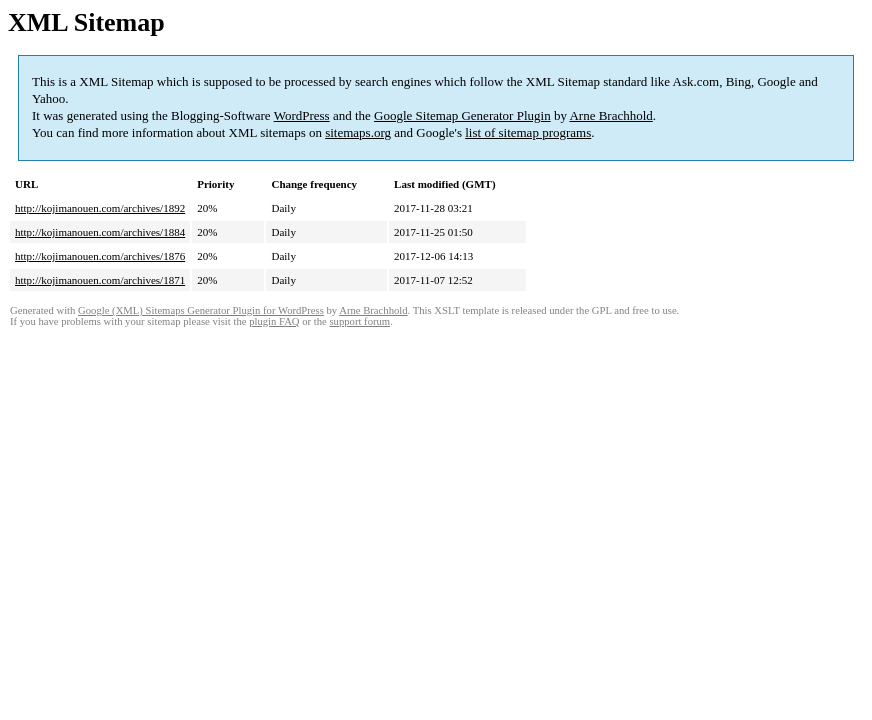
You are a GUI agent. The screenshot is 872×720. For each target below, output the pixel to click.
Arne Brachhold (610, 115)
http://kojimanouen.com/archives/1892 (100, 208)
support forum (359, 321)
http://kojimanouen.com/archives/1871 (100, 280)
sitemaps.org (358, 132)
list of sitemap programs (528, 132)
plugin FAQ (274, 321)
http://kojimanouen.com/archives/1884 (100, 232)
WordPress (302, 115)
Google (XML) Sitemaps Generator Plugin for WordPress (201, 310)
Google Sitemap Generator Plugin (462, 115)
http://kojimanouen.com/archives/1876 (100, 256)
